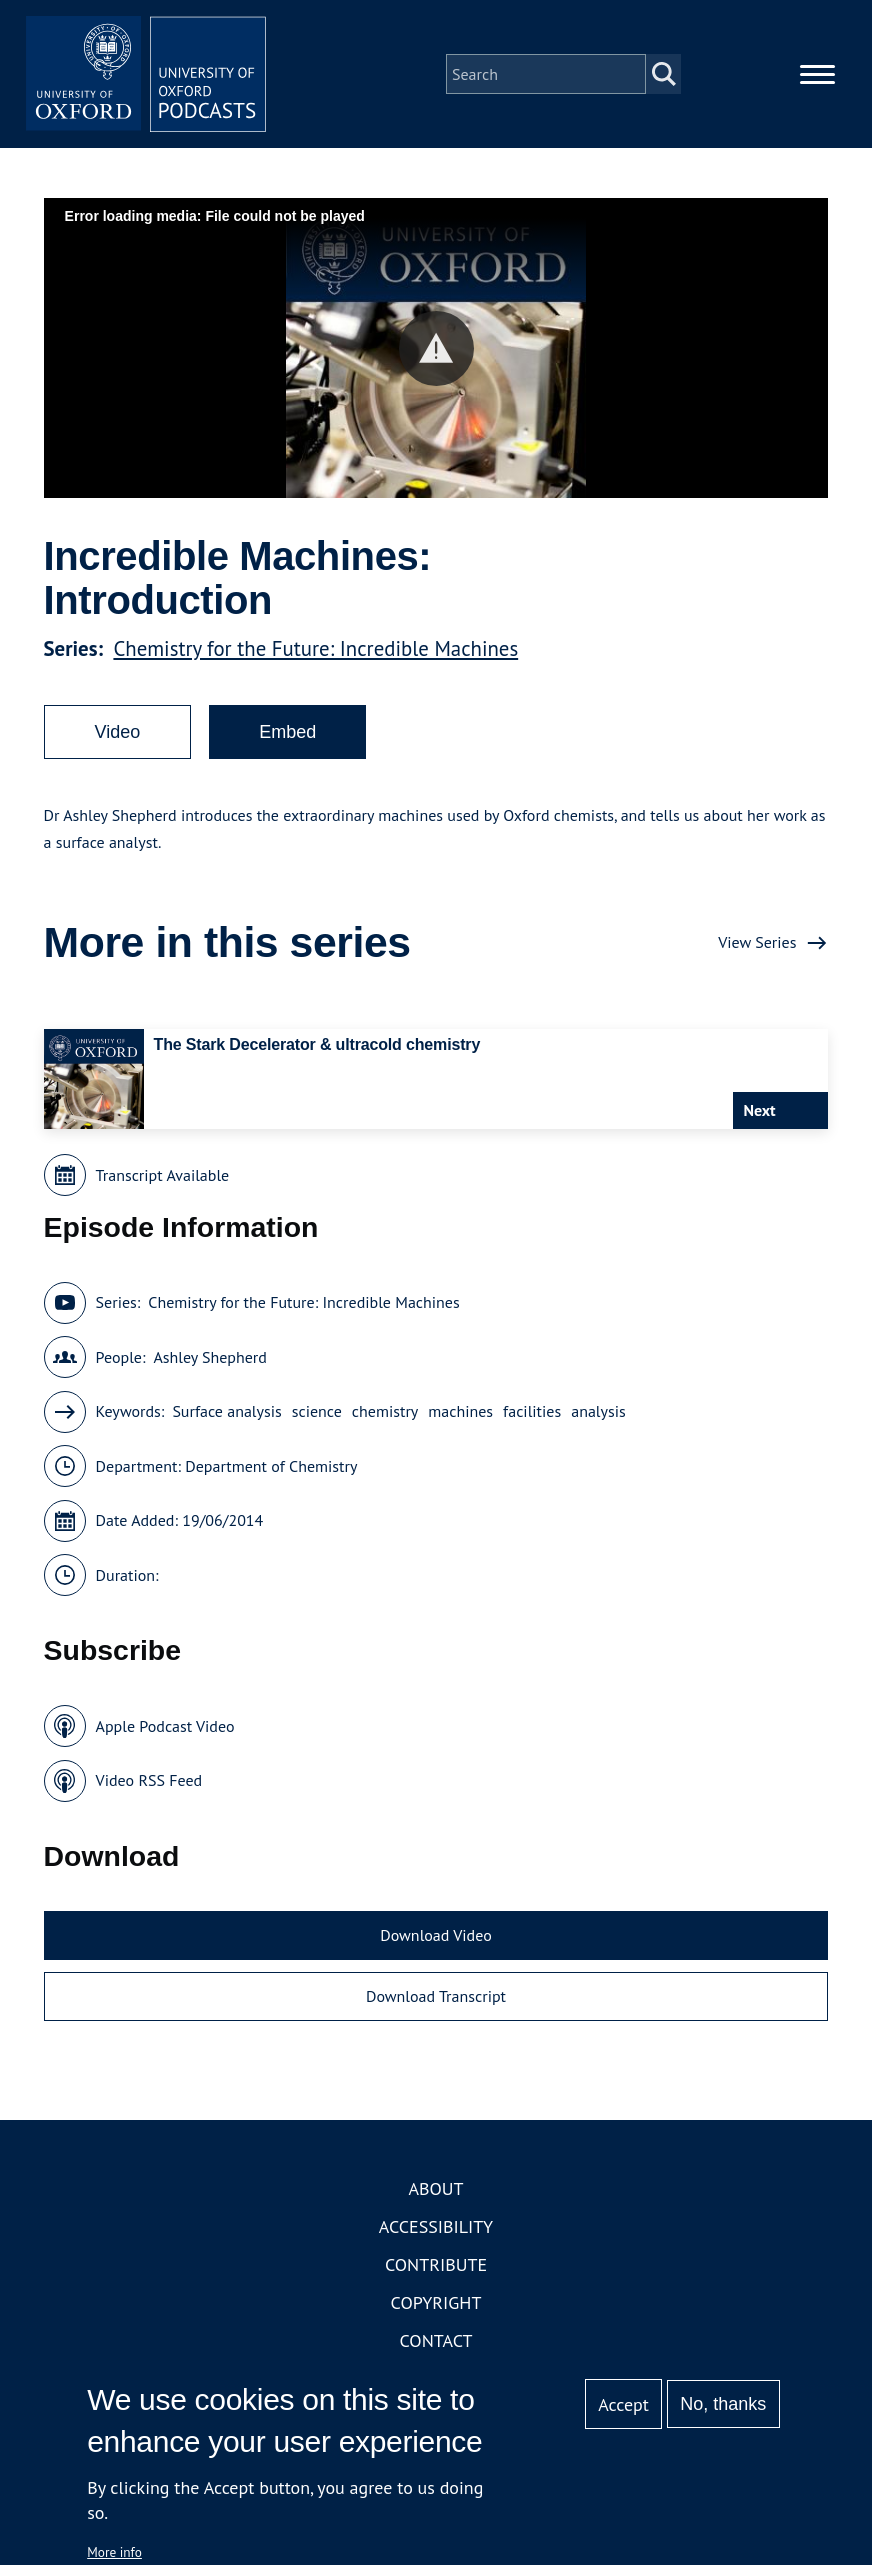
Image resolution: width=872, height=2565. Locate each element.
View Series (757, 942)
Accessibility (436, 2226)
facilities (532, 1411)
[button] (436, 348)
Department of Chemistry (271, 1466)
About (435, 2188)
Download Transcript (436, 1996)
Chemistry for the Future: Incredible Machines (315, 648)
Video (118, 732)
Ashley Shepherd (209, 1357)
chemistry (385, 1411)
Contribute (436, 2264)
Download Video (435, 1935)
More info (114, 2552)
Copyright (436, 2302)
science (317, 1411)
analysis (598, 1411)
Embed (287, 732)
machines (460, 1411)
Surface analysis (226, 1411)
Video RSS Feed (149, 1780)
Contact (436, 2340)
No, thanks (723, 2404)
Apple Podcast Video (165, 1726)
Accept (623, 2404)
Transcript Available (163, 1175)
